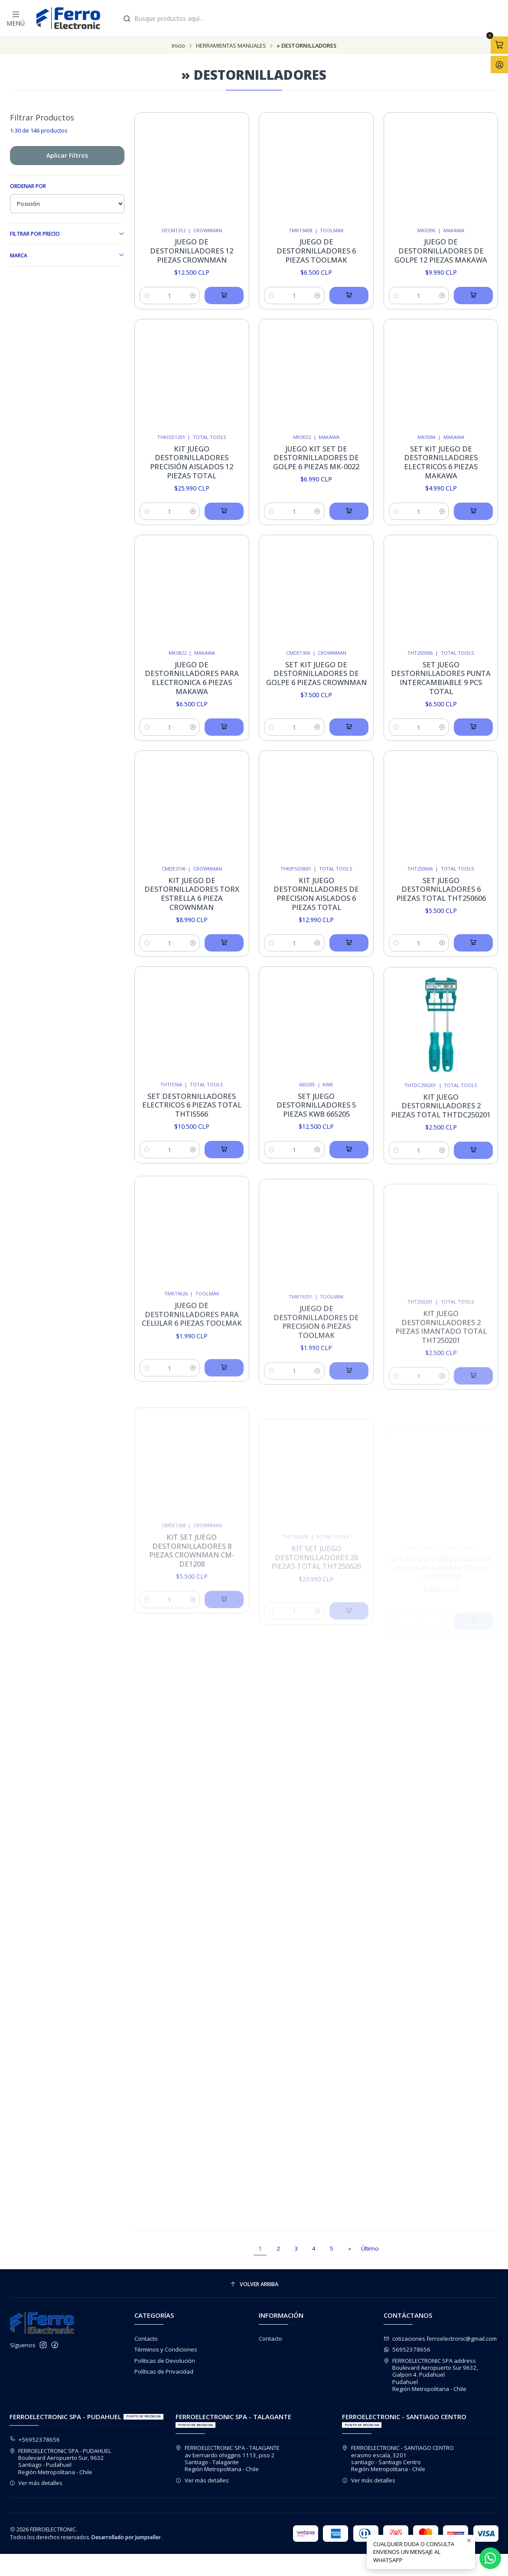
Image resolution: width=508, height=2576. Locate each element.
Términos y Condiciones (165, 2349)
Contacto (146, 2338)
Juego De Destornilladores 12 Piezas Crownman (191, 250)
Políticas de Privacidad (163, 2371)
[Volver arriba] (254, 2284)
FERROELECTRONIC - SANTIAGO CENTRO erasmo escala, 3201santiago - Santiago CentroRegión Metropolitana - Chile (398, 2458)
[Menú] (15, 18)
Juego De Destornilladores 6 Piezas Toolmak (316, 250)
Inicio (178, 46)
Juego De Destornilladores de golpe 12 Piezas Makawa (440, 251)
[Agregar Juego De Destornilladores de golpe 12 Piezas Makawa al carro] (473, 295)
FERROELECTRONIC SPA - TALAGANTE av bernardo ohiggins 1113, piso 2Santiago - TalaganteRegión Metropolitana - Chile (228, 2458)
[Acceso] (499, 64)
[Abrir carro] (499, 45)
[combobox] (311, 18)
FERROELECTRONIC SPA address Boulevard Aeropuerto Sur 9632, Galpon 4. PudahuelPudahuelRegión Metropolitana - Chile (431, 2375)
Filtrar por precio (67, 233)
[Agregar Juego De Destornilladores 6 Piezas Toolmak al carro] (348, 295)
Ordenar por (28, 186)
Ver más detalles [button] (36, 2483)
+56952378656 (35, 2439)
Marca (67, 255)
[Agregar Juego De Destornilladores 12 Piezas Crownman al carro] (224, 295)
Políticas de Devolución (164, 2361)
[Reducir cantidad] (146, 295)
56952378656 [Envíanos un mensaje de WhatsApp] (407, 2349)
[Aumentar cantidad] (192, 295)
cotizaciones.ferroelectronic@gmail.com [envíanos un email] (440, 2338)
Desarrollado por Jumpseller (126, 2537)
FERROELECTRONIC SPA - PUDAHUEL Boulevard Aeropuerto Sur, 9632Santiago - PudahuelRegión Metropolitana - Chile (60, 2461)
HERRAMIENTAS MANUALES (231, 46)
